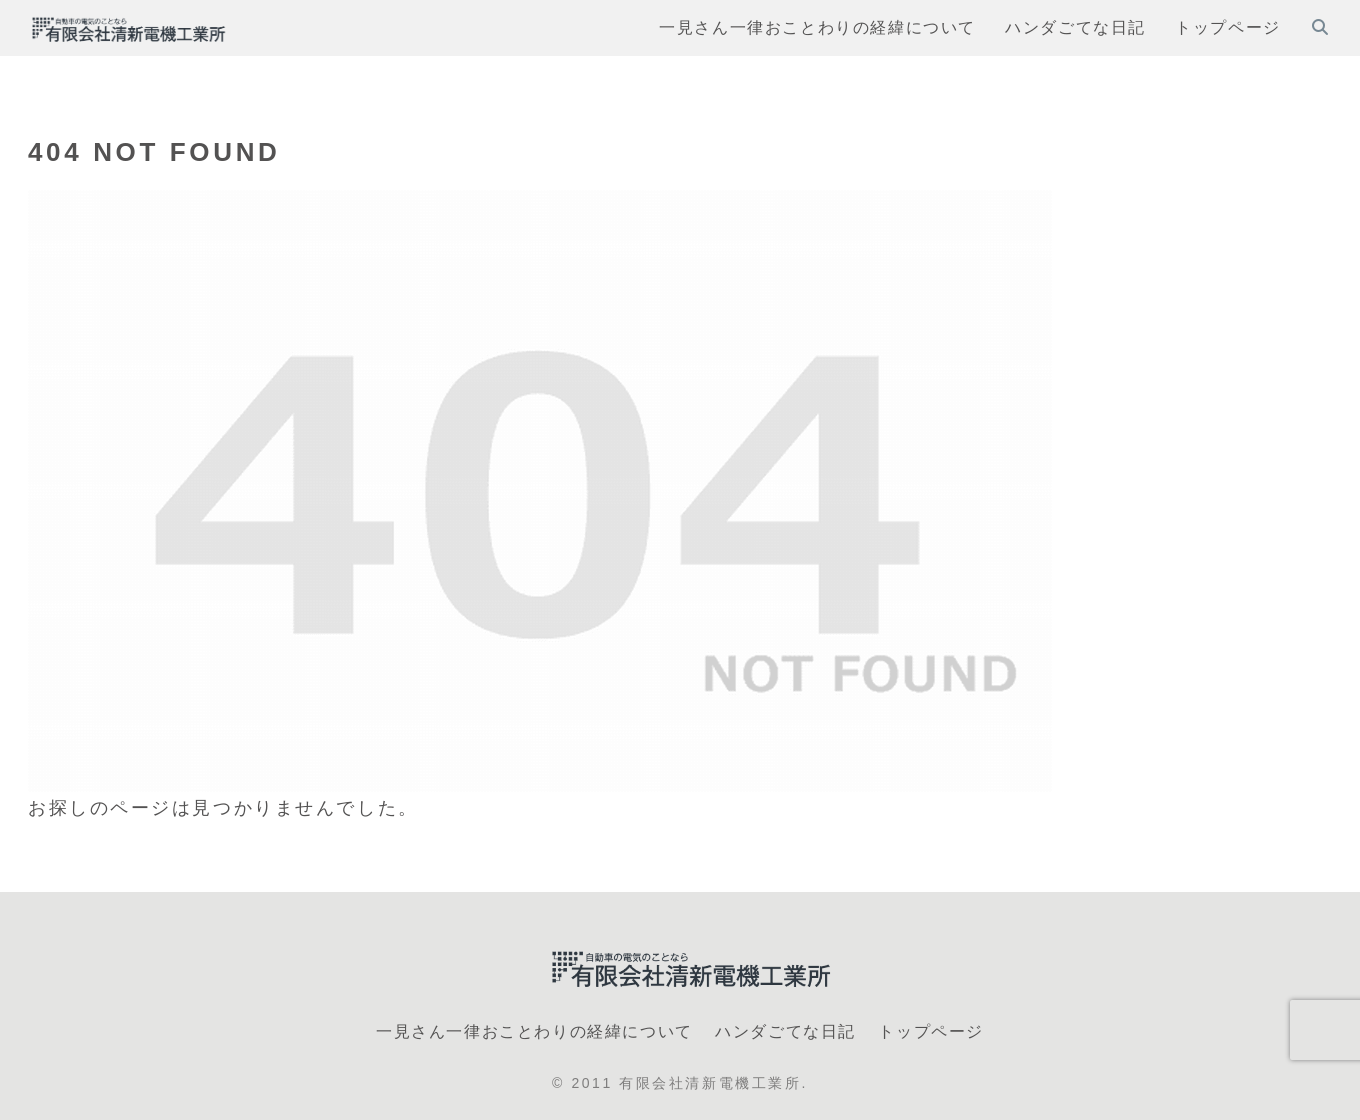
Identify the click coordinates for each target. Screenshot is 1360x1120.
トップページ (931, 1031)
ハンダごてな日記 (785, 1031)
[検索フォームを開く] (1320, 27)
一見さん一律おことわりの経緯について (534, 1031)
